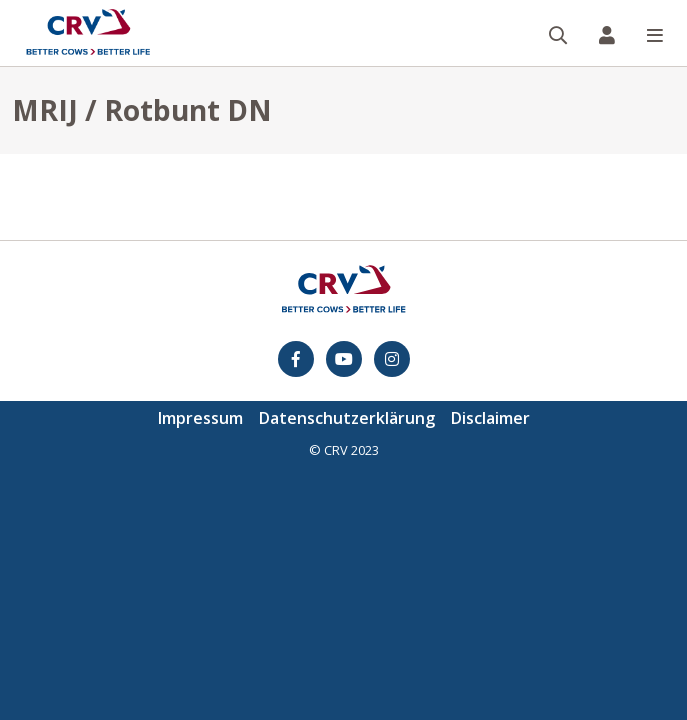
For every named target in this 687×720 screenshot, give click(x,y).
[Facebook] (296, 359)
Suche (566, 1)
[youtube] (344, 359)
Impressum (200, 418)
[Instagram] (392, 359)
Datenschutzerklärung (347, 418)
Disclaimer (490, 418)
